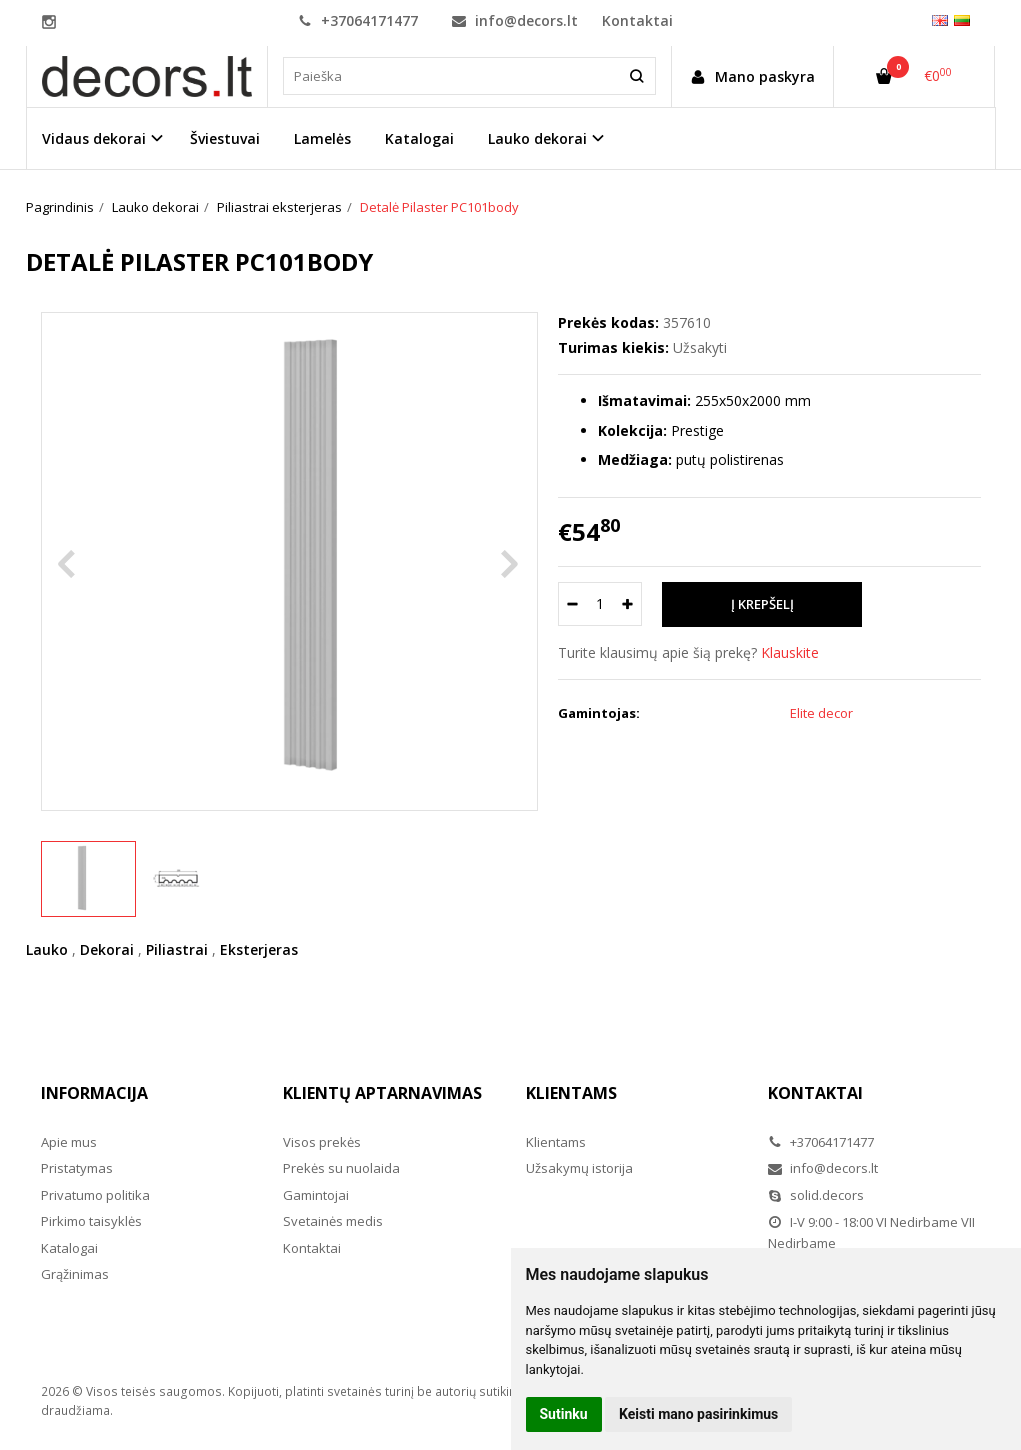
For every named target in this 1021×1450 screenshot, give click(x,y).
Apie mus (69, 1142)
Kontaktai (637, 20)
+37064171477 (358, 20)
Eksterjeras (259, 949)
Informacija (94, 1093)
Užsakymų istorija (579, 1168)
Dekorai (107, 949)
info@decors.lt (515, 20)
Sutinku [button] (564, 1414)
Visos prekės (322, 1142)
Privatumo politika (95, 1195)
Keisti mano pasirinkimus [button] (698, 1414)
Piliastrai (177, 949)
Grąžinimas (75, 1274)
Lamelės (322, 138)
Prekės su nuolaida (341, 1168)
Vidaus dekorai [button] (94, 138)
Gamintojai (316, 1195)
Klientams (571, 1093)
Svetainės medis (333, 1221)
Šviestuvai (225, 138)
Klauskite (790, 652)
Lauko (47, 949)
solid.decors (816, 1195)
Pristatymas (77, 1168)
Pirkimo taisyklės (91, 1221)
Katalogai (419, 138)
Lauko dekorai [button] (537, 138)
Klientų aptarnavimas (382, 1093)
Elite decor (821, 713)
